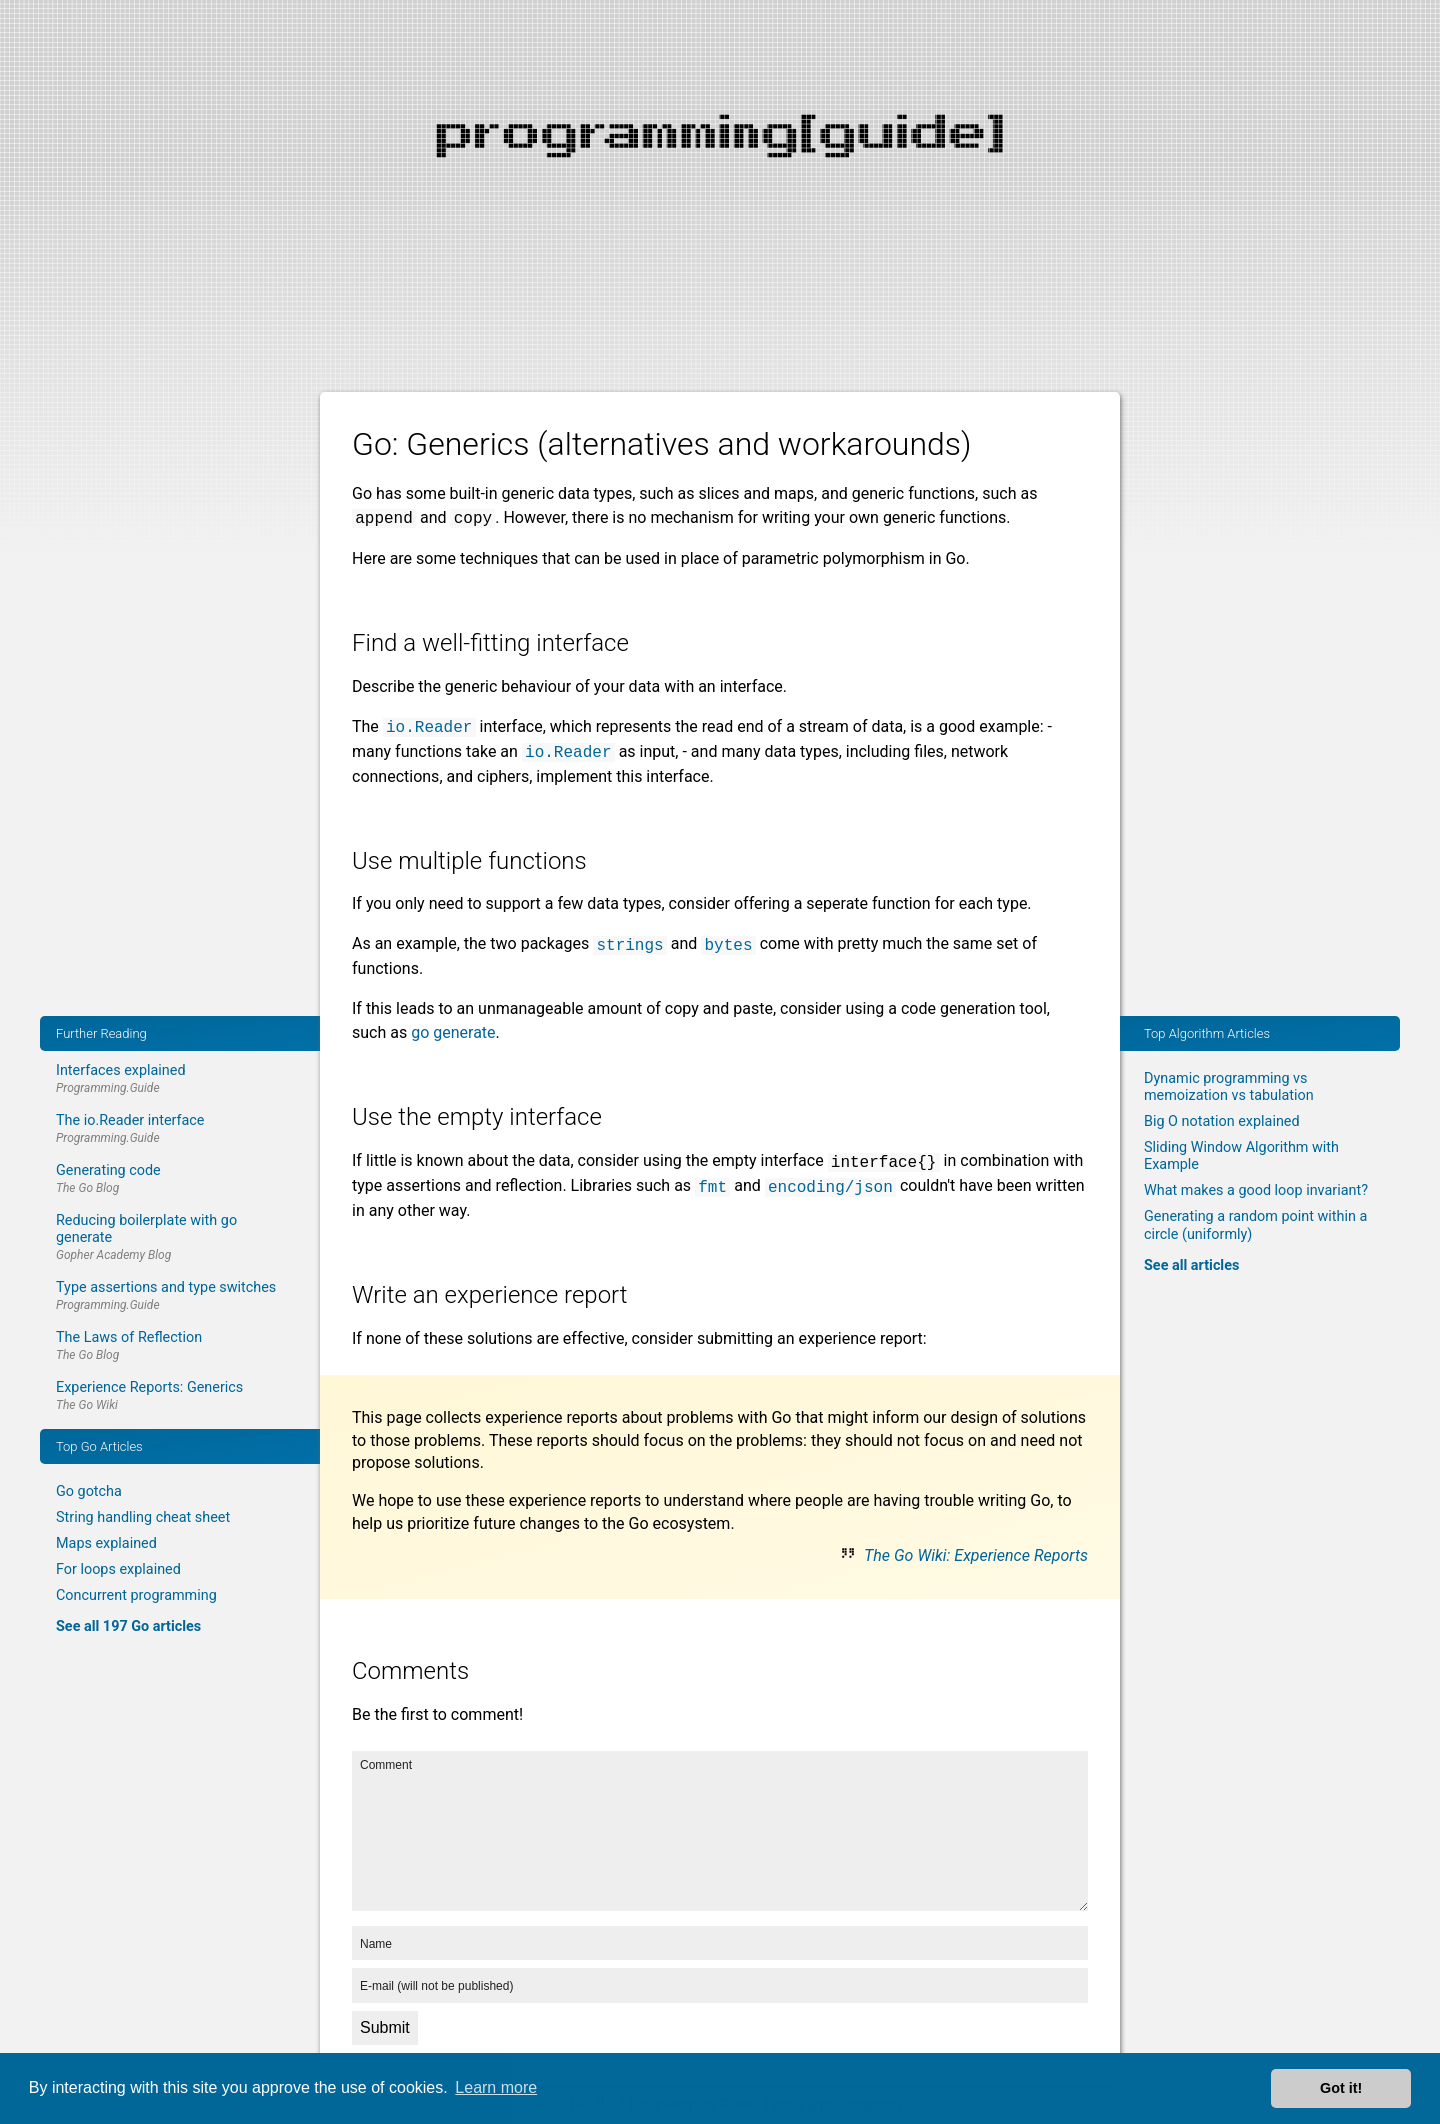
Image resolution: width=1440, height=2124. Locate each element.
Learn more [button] (496, 2087)
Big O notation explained (1222, 1121)
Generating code (108, 1170)
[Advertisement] (720, 140)
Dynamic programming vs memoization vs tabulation (1229, 1087)
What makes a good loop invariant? (1256, 1190)
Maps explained (106, 1543)
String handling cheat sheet (143, 1517)
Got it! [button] (1341, 2088)
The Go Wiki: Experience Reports (976, 1555)
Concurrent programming (136, 1595)
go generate (453, 1032)
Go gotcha (89, 1491)
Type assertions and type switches (166, 1287)
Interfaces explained (121, 1070)
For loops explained (118, 1569)
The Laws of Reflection (129, 1337)
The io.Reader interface (130, 1120)
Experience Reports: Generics (149, 1387)
